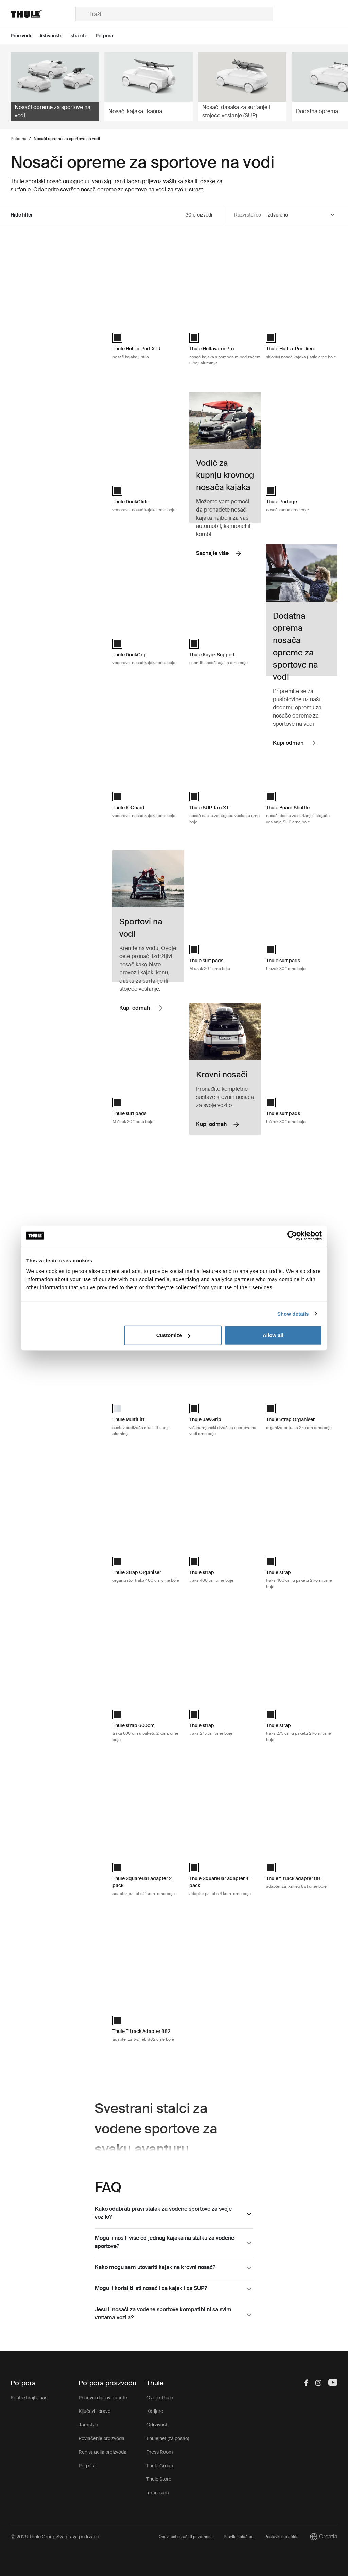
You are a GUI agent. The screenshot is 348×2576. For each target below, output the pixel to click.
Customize (173, 1335)
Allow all (273, 1335)
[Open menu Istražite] (82, 36)
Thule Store (158, 2479)
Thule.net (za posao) (167, 2438)
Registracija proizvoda (102, 2452)
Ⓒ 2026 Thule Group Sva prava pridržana (55, 2537)
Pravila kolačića (239, 2536)
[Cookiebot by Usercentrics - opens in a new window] (292, 1235)
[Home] (43, 14)
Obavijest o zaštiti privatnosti (186, 2536)
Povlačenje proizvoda (101, 2438)
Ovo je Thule (159, 2398)
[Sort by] (301, 215)
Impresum (157, 2493)
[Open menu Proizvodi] (25, 36)
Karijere (154, 2411)
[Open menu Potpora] (108, 36)
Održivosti (157, 2425)
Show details (293, 1313)
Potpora (87, 2465)
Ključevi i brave (94, 2411)
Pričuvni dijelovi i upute (103, 2398)
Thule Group (159, 2465)
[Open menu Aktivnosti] (54, 36)
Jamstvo (88, 2425)
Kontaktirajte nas (29, 2398)
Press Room (159, 2452)
